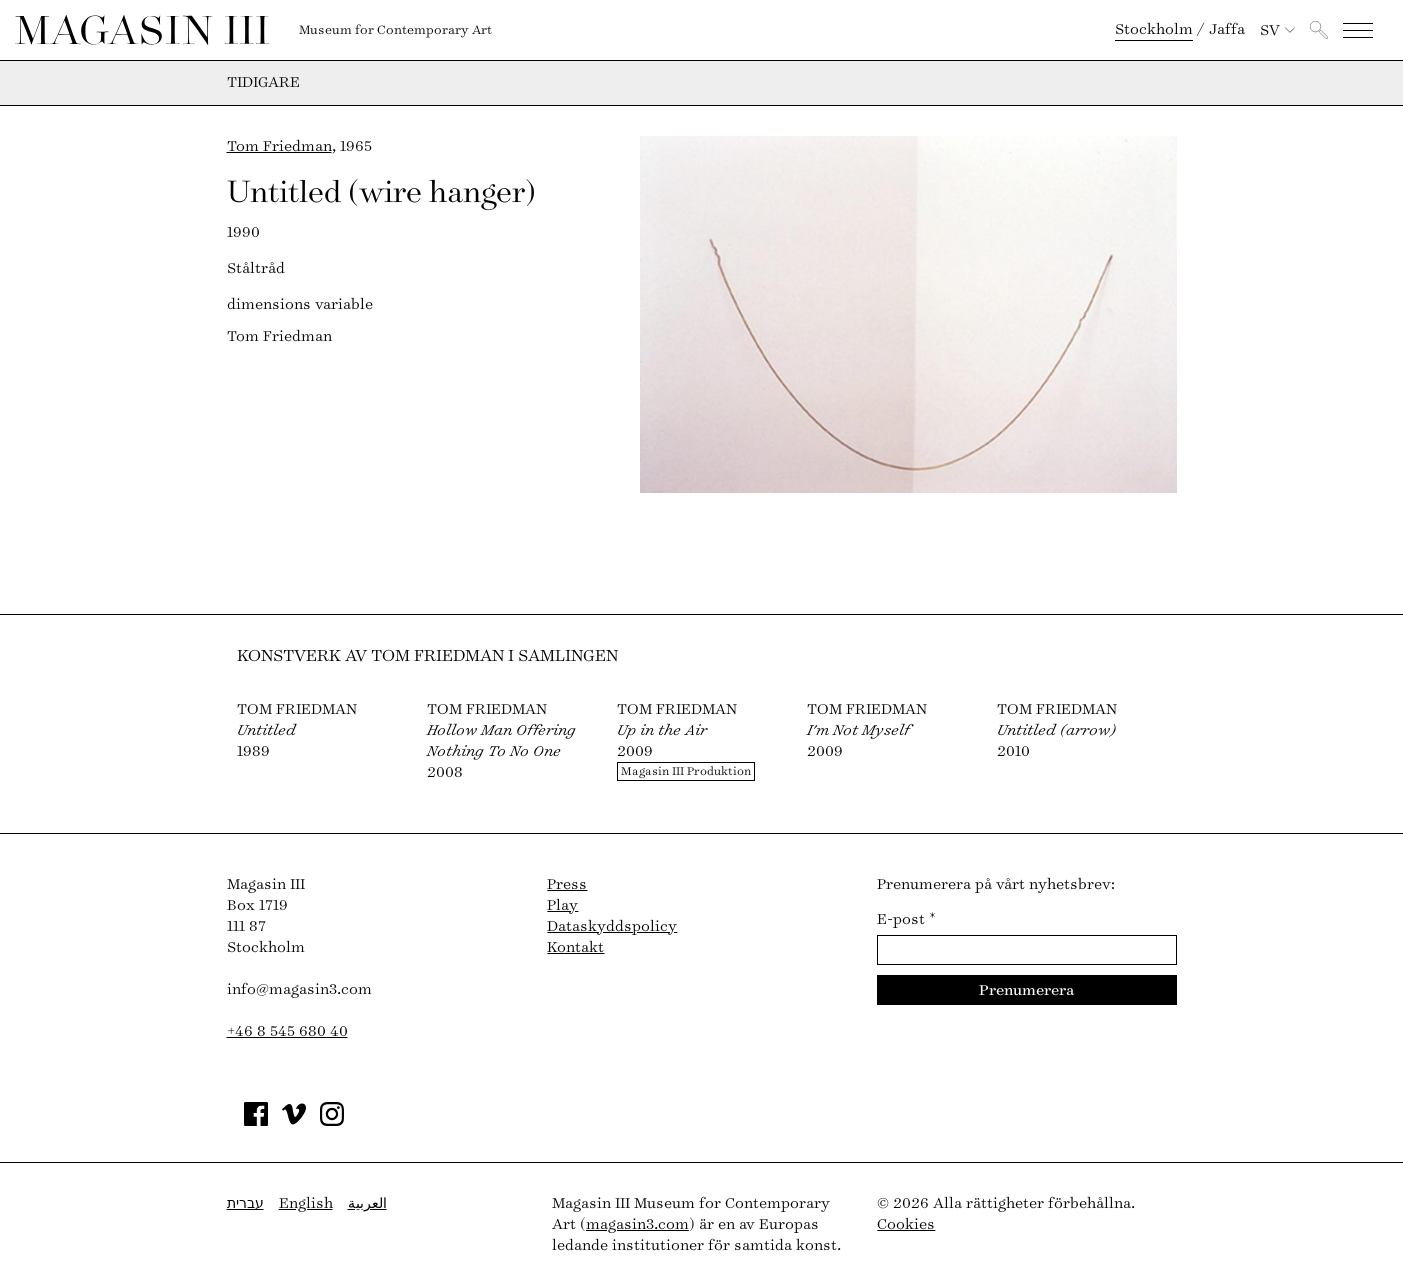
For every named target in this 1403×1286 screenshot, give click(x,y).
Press (567, 884)
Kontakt (575, 947)
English (306, 1203)
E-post (906, 919)
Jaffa (1227, 29)
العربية (367, 1203)
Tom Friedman (279, 146)
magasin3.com (637, 1224)
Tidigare (263, 83)
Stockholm (1154, 29)
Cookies (906, 1224)
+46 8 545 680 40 (287, 1031)
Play (562, 905)
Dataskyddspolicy (612, 926)
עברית (245, 1203)
